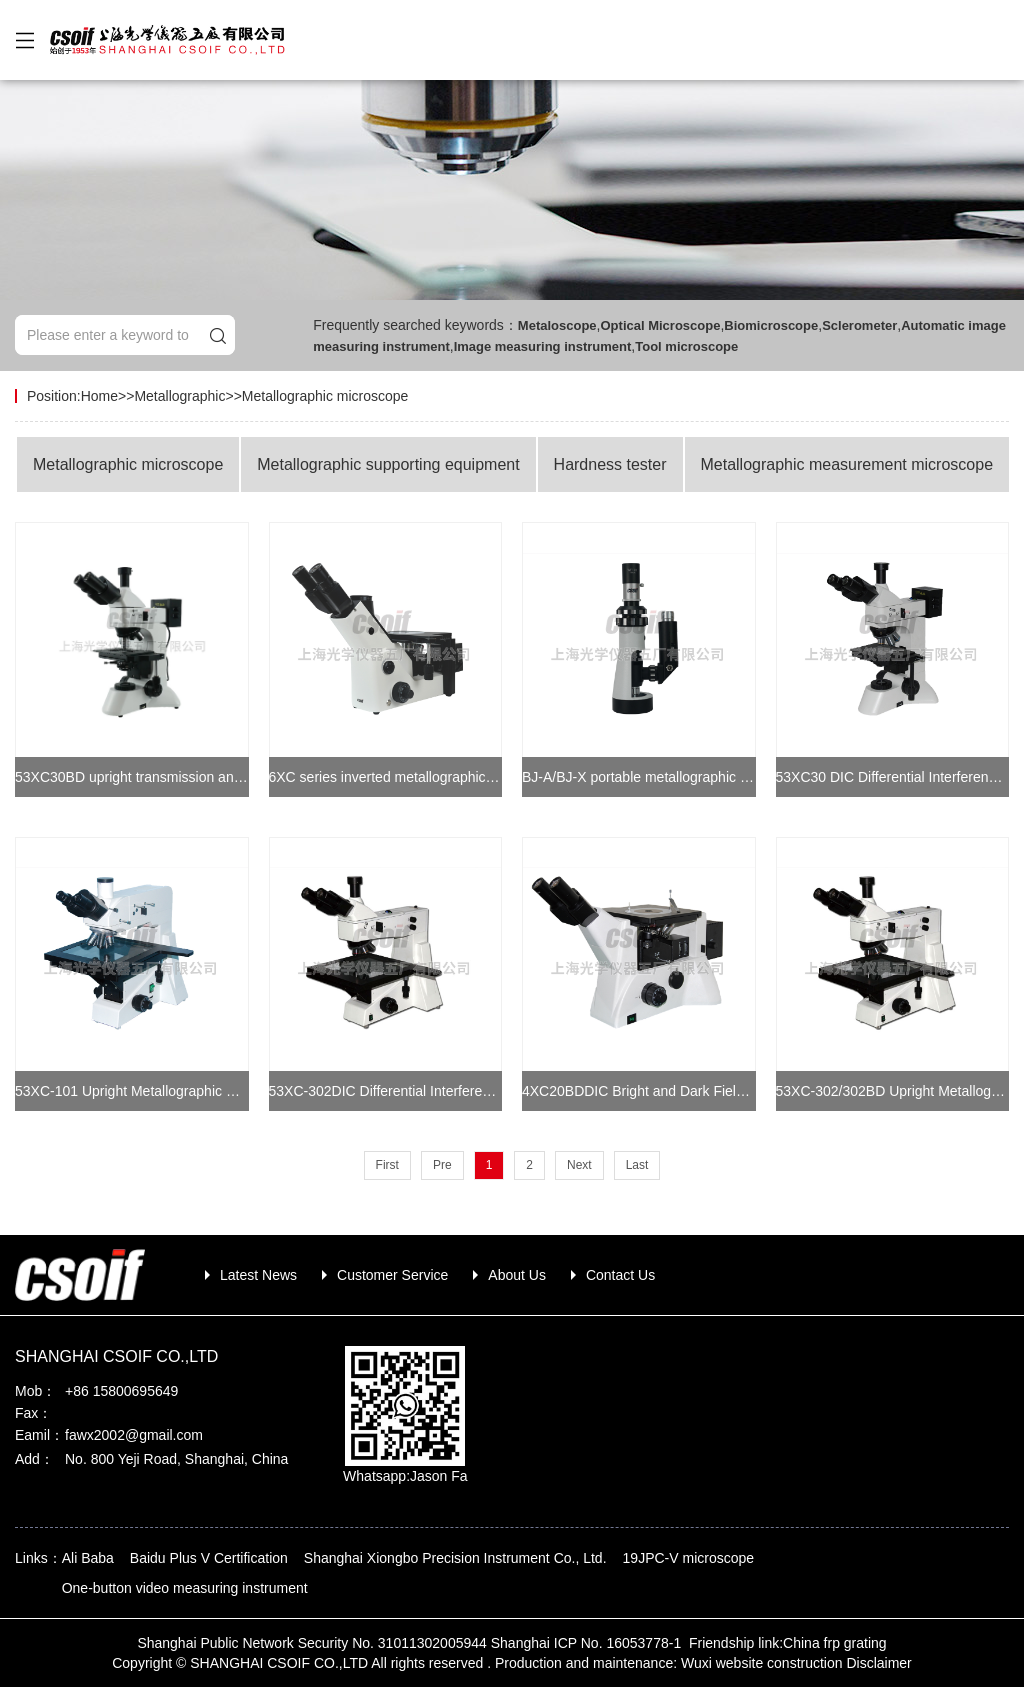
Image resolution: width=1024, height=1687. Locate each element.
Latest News (258, 1275)
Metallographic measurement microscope (846, 464)
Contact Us (620, 1275)
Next (579, 1165)
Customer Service (392, 1275)
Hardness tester (610, 464)
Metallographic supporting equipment (388, 464)
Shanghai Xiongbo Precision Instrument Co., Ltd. (455, 1558)
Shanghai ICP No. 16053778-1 (588, 1643)
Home (99, 396)
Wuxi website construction (762, 1663)
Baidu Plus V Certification (209, 1558)
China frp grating (835, 1643)
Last (637, 1165)
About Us (517, 1275)
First (387, 1165)
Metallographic (179, 396)
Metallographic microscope (325, 396)
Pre (442, 1165)
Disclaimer (878, 1663)
